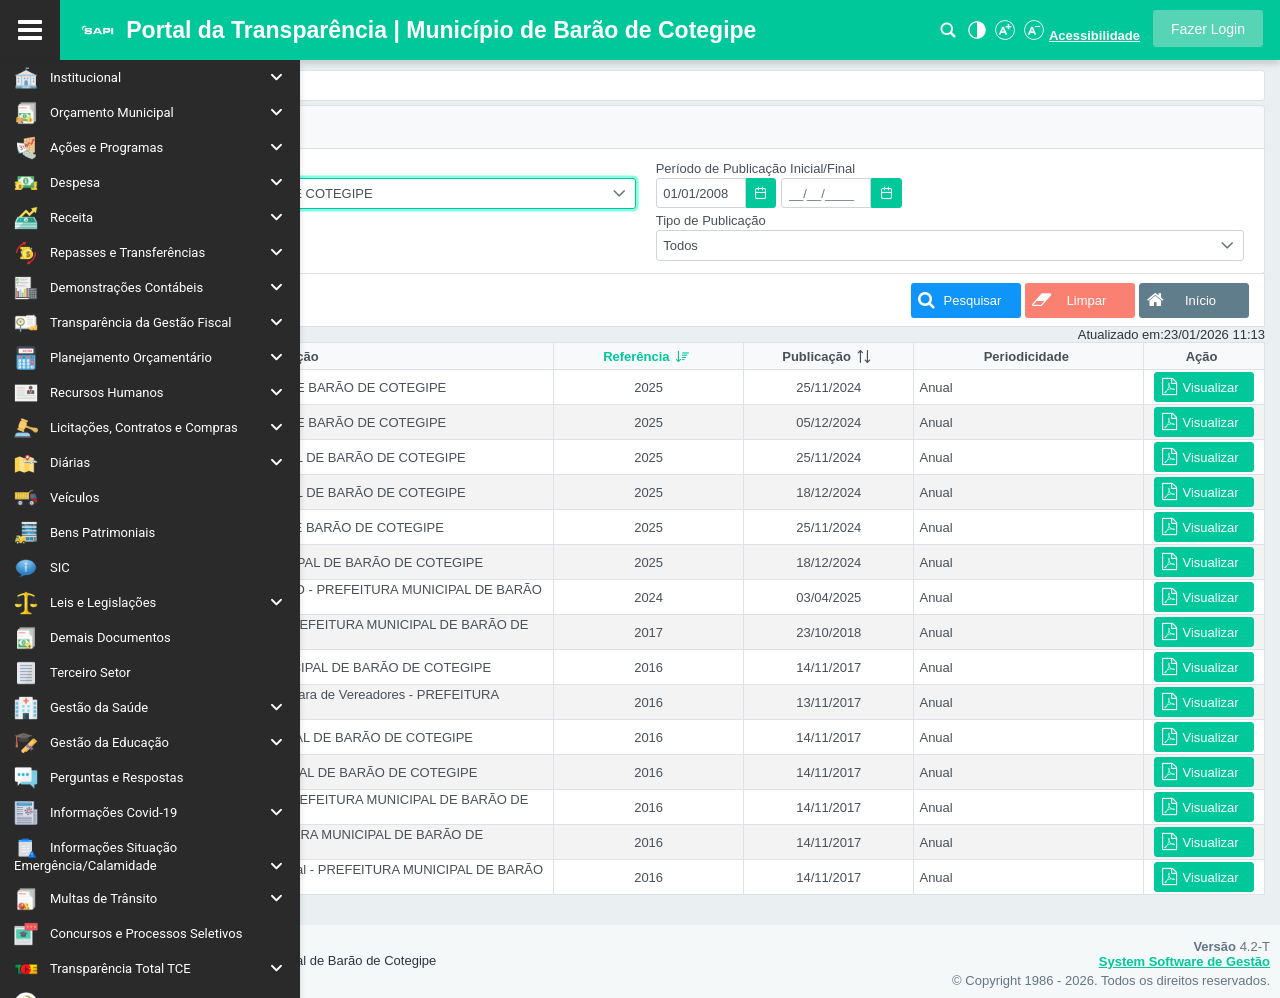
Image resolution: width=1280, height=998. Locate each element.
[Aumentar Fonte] (1004, 35)
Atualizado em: (1121, 334)
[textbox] (843, 193)
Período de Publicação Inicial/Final (897, 168)
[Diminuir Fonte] (1032, 35)
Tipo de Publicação (853, 220)
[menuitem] (150, 77)
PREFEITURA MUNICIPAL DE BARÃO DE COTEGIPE (498, 193)
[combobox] (554, 193)
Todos (356, 245)
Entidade (356, 168)
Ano (342, 220)
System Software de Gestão (1184, 961)
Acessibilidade (1094, 35)
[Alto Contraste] (975, 35)
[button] (1208, 28)
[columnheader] (790, 356)
